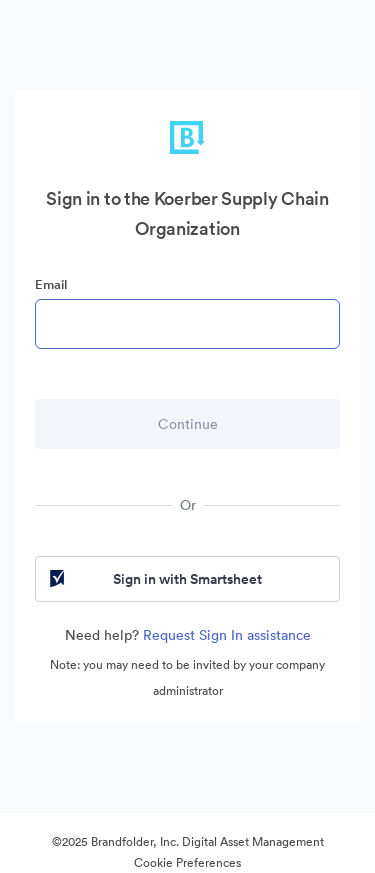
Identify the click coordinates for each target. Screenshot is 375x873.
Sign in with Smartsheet (154, 579)
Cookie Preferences (187, 862)
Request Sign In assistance (227, 635)
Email (51, 284)
